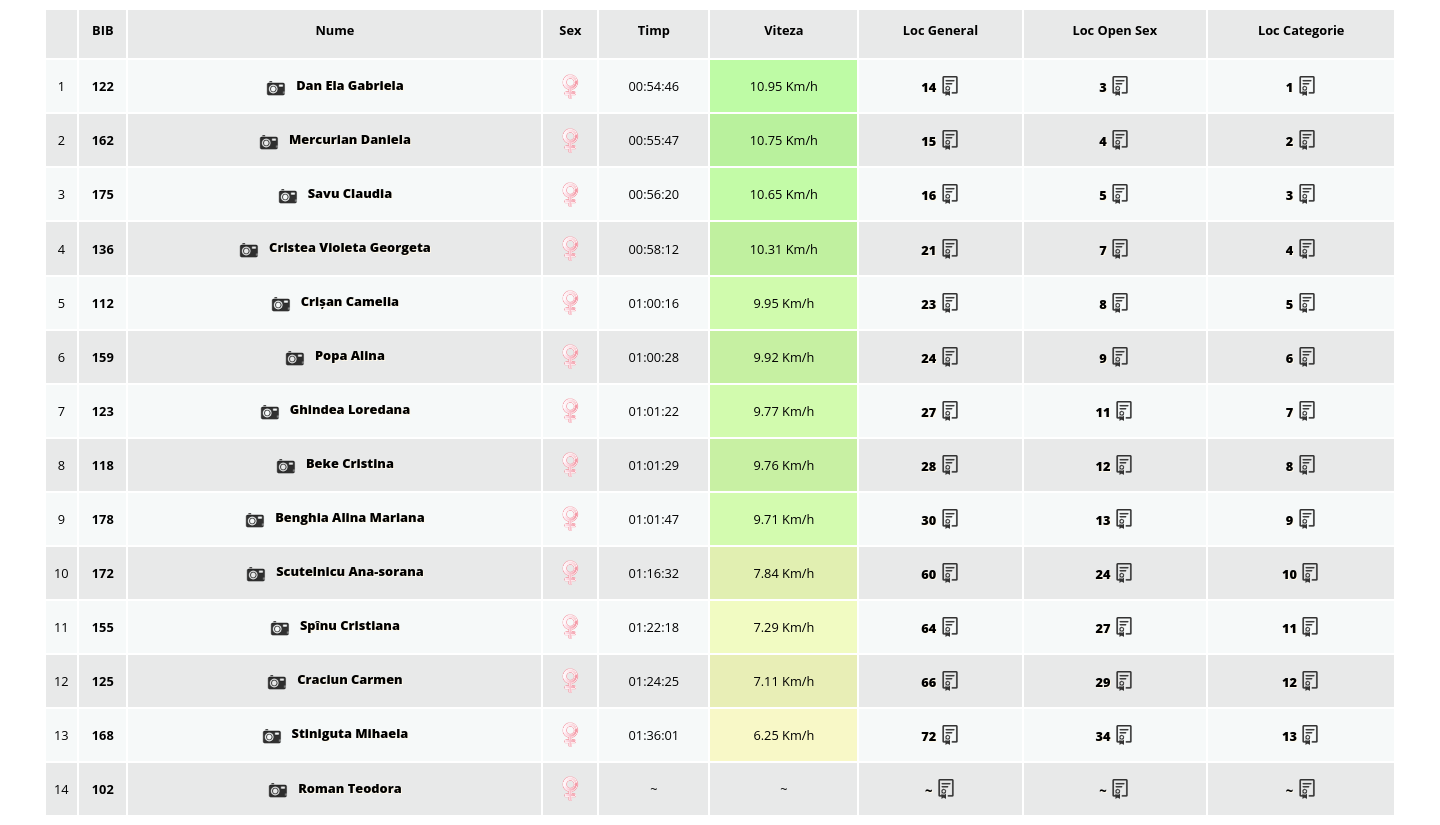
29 (1115, 682)
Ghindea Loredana (335, 409)
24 (940, 358)
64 (940, 628)
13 (1115, 520)
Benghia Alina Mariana (334, 517)
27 (940, 412)
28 (940, 466)
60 (940, 574)
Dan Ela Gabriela (335, 85)
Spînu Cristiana (335, 625)
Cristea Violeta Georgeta (335, 247)
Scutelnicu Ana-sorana (335, 571)
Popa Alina (335, 355)
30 (940, 520)
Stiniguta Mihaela (335, 733)
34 (1115, 736)
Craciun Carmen (334, 679)
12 (1115, 466)
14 (940, 87)
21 (940, 250)
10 (1301, 574)
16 (940, 195)
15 (940, 141)
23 (940, 304)
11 (1115, 412)
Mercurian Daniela (335, 139)
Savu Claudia (335, 193)
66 (940, 682)
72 (940, 736)
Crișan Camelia (335, 301)
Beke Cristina (335, 463)
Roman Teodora (334, 788)
